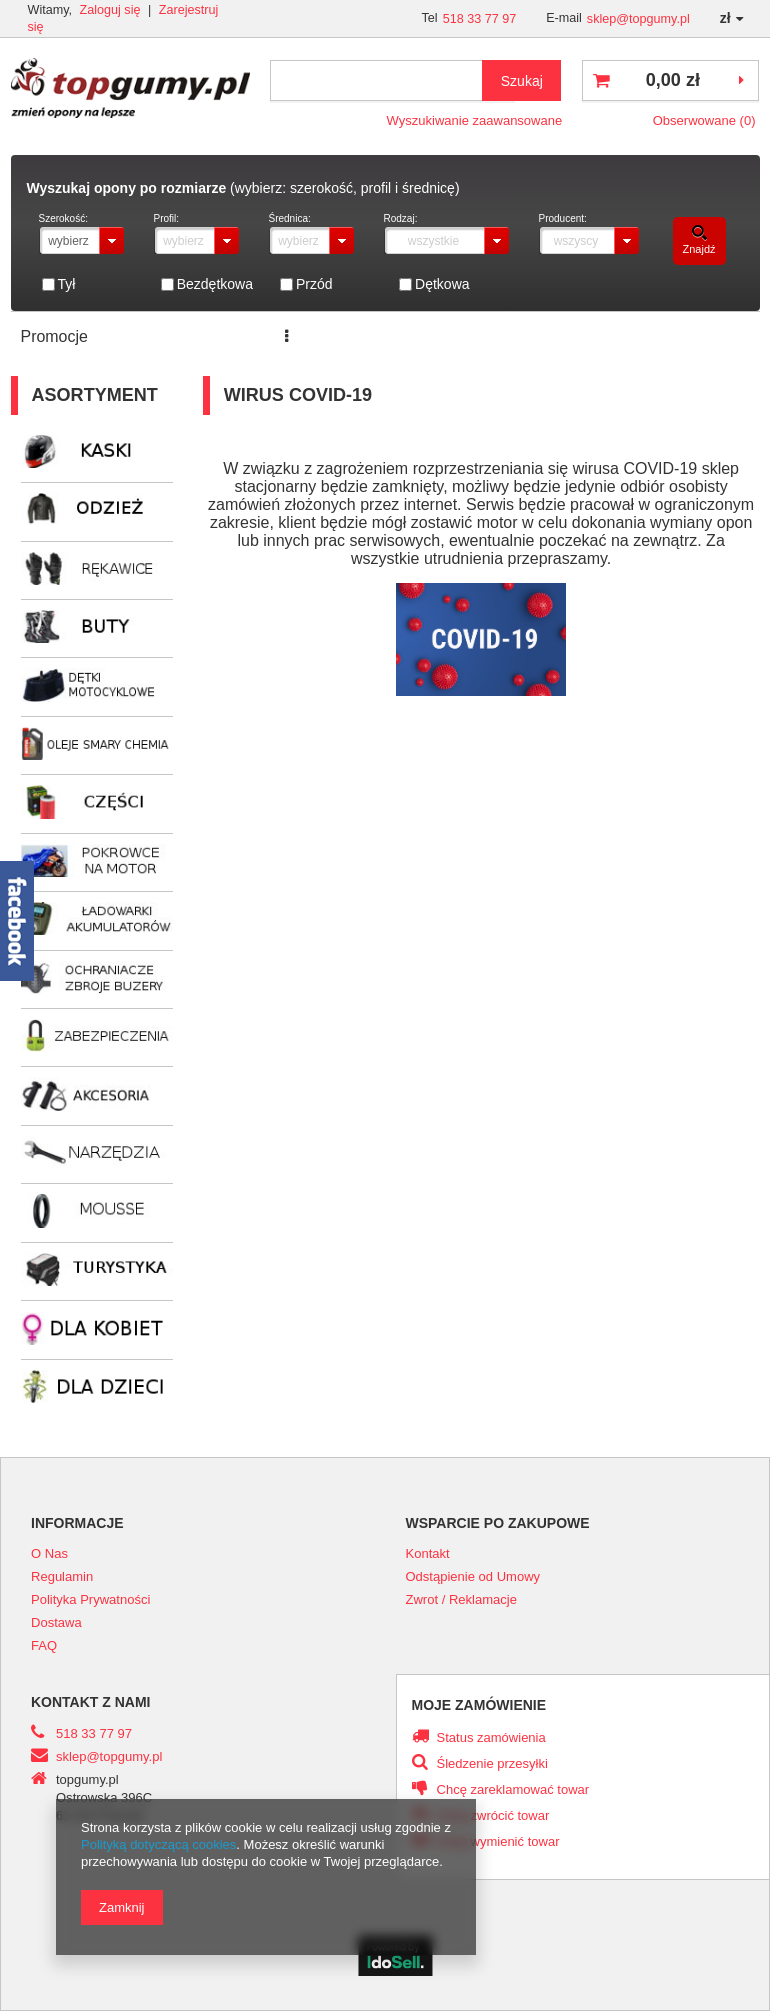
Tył (67, 284)
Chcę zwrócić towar (493, 1815)
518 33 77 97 (480, 19)
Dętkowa (442, 284)
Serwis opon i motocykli (201, 336)
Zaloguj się (112, 10)
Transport (580, 336)
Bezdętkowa (215, 284)
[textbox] (392, 80)
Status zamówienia (491, 1737)
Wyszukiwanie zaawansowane (475, 120)
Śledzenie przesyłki (492, 1763)
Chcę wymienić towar (498, 1841)
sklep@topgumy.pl (638, 19)
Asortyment (95, 395)
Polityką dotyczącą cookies (158, 1844)
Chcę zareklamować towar (513, 1789)
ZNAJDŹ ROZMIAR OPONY (415, 336)
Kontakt (670, 336)
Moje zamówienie (479, 1705)
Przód (314, 284)
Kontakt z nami (91, 1702)
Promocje (54, 336)
